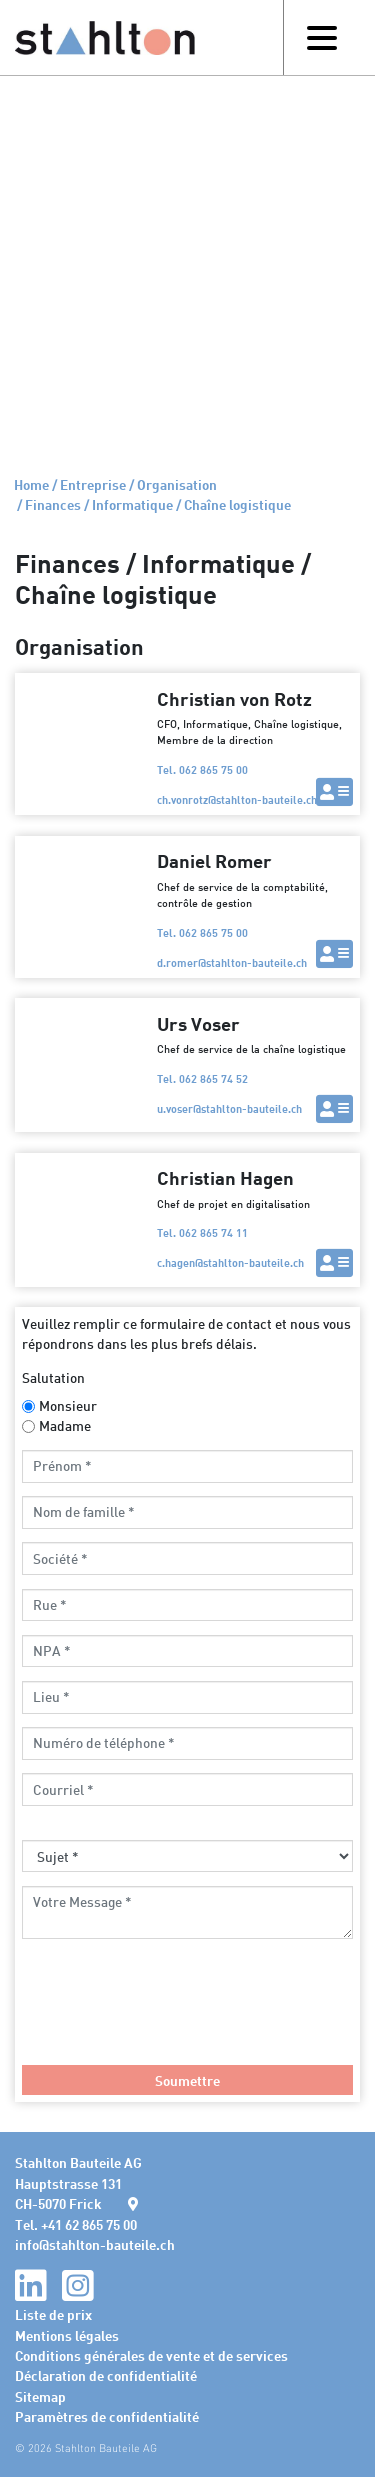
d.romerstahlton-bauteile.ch (232, 962)
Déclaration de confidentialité (106, 2375)
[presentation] (174, 2012)
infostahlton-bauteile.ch (95, 2244)
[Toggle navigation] (321, 37)
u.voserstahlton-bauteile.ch (229, 1108)
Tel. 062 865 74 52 (202, 1078)
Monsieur (68, 1405)
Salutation (53, 1377)
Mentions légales (67, 2335)
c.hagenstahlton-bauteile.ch (230, 1262)
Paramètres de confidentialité (107, 2416)
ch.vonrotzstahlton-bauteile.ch (237, 799)
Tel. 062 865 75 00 (202, 769)
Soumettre (187, 2080)
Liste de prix (53, 2314)
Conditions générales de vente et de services (151, 2355)
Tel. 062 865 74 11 (202, 1232)
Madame (65, 1425)
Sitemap (40, 2396)
